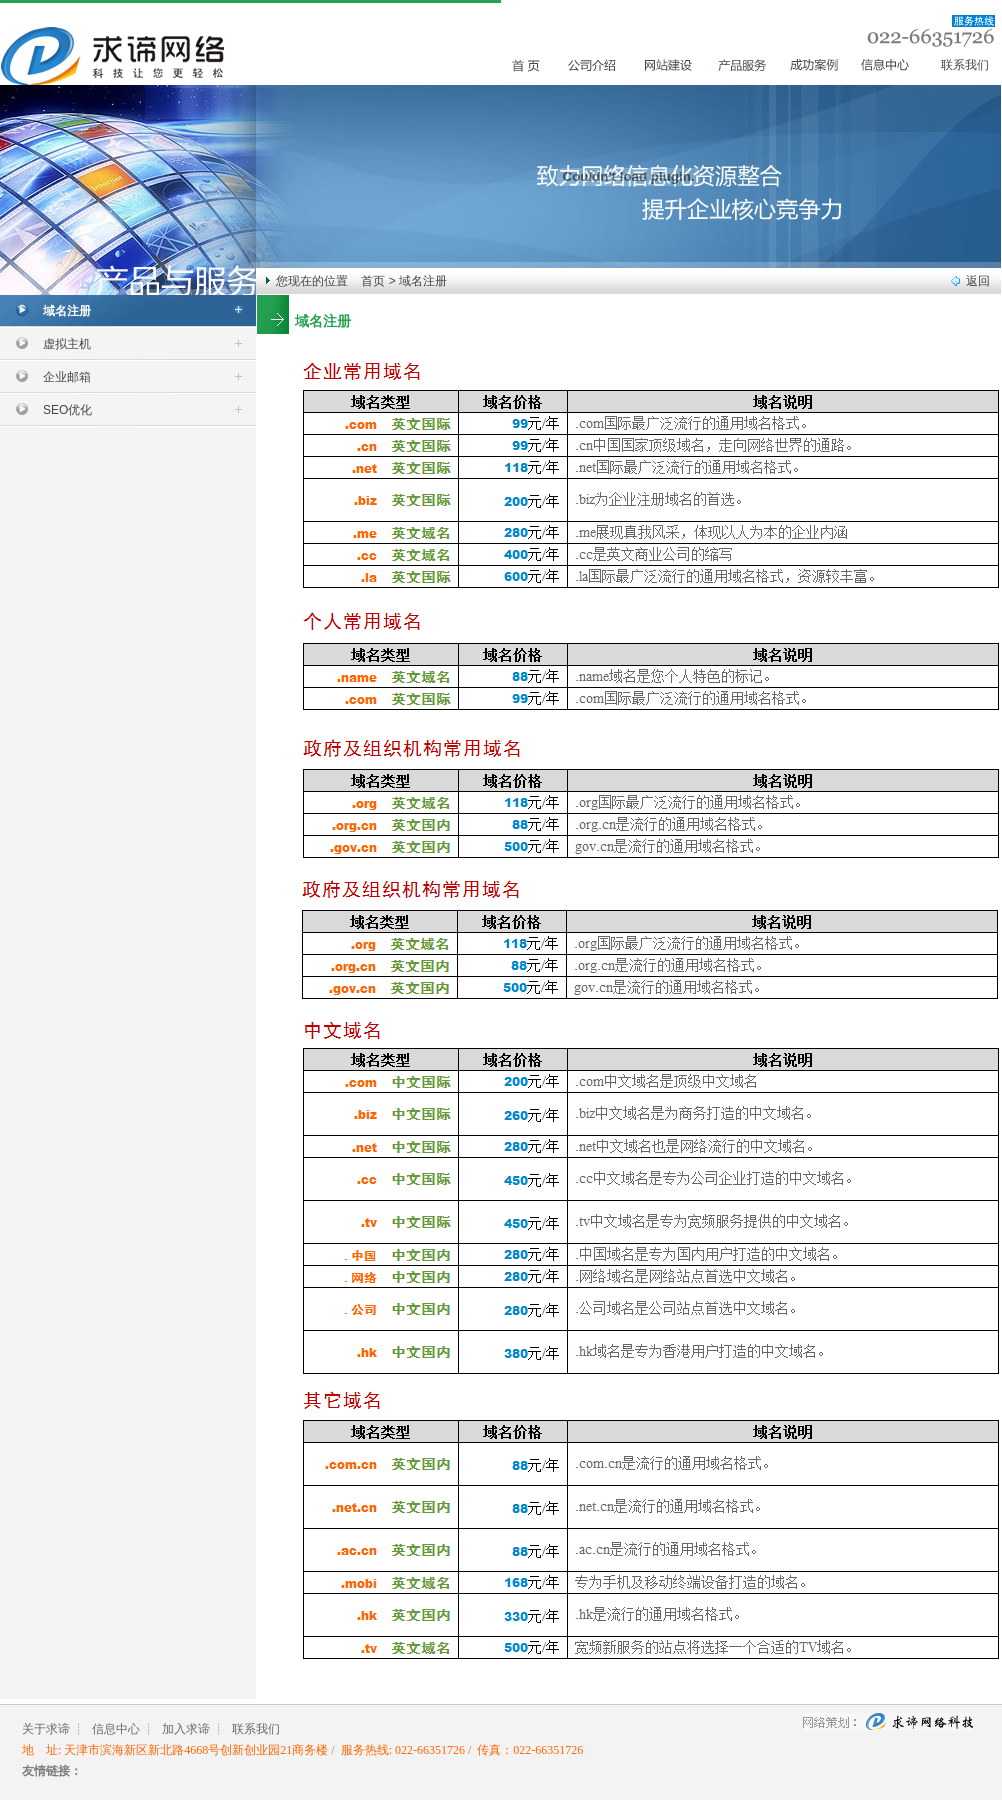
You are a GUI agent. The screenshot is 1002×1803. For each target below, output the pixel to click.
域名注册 (67, 311)
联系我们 (965, 65)
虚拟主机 (67, 344)
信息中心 (116, 1729)
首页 (373, 281)
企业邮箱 (67, 377)
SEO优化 (67, 410)
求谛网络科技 (888, 1730)
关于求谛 (46, 1729)
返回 (978, 281)
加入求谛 (186, 1729)
